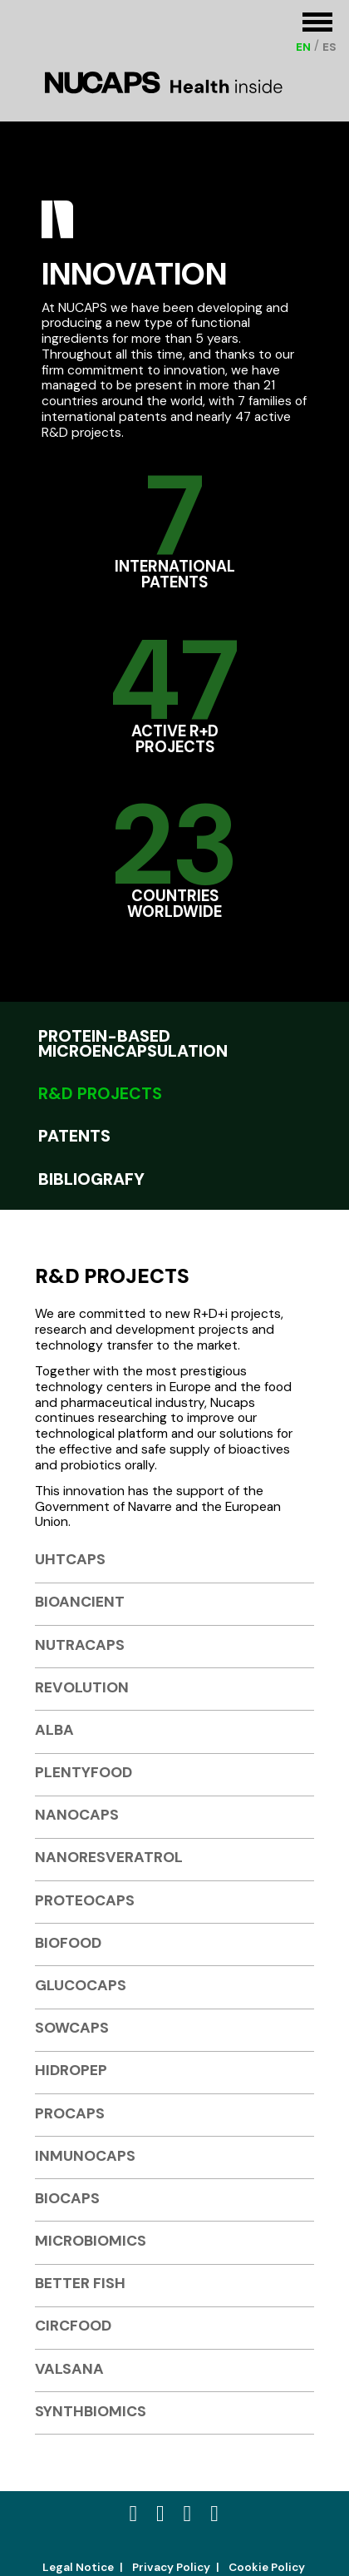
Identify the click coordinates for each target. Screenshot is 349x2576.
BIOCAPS (67, 2197)
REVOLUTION (82, 1687)
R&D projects (100, 1092)
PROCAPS (70, 2113)
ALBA (54, 1729)
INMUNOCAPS (85, 2155)
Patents (74, 1134)
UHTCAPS (70, 1558)
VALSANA (69, 2368)
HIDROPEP (71, 2069)
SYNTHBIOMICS (90, 2410)
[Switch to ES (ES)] (329, 46)
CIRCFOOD (73, 2325)
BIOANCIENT (80, 1601)
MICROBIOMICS (90, 2240)
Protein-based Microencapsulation (133, 1041)
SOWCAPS (72, 2027)
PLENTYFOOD (83, 1771)
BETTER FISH (80, 2282)
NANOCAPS (77, 1814)
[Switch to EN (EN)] (303, 46)
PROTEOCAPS (85, 1900)
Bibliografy (91, 1177)
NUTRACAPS (80, 1644)
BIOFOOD (68, 1942)
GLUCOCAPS (80, 1984)
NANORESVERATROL (109, 1856)
